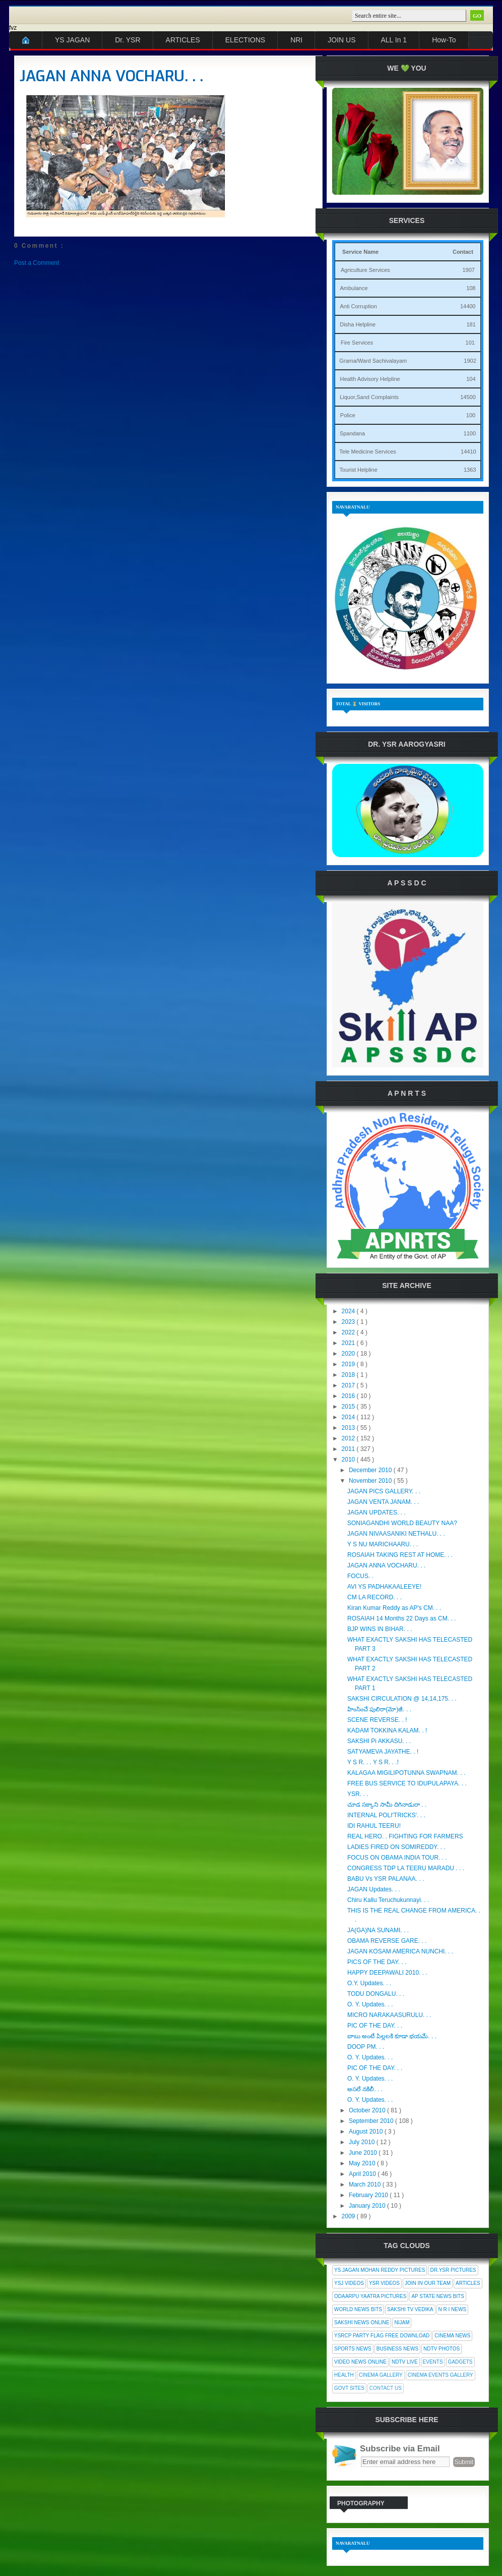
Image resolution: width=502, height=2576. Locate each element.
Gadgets (460, 2362)
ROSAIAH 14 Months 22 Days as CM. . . (401, 1618)
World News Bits (358, 2309)
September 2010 (372, 2120)
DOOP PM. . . (365, 2046)
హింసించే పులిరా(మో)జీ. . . (379, 1709)
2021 (349, 1343)
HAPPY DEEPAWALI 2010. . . (387, 1972)
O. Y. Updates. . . (370, 2004)
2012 (349, 1438)
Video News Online (360, 2362)
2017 (349, 1385)
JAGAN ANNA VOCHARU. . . (111, 76)
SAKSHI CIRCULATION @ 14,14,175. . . (402, 1698)
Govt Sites (349, 2388)
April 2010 (363, 2173)
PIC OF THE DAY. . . (374, 2025)
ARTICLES (183, 40)
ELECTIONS (245, 40)
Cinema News (452, 2335)
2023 (349, 1321)
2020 (349, 1353)
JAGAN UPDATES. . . (376, 1512)
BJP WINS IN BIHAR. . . (379, 1629)
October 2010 (368, 2110)
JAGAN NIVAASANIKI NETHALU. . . (396, 1533)
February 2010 (369, 2195)
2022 (349, 1332)
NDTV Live (405, 2362)
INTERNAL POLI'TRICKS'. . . (386, 1815)
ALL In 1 (394, 40)
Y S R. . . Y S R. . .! (373, 1762)
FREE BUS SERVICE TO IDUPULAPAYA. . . (407, 1783)
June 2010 (364, 2152)
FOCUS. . (360, 1576)
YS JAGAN (72, 40)
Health (344, 2375)
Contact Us (385, 2388)
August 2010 (367, 2131)
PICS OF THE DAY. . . (376, 1962)
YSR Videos (384, 2283)
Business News (397, 2348)
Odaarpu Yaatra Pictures (370, 2296)
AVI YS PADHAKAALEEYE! (384, 1586)
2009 (349, 2216)
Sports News (352, 2348)
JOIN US (341, 40)
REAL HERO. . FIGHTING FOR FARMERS (405, 1836)
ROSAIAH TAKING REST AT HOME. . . (400, 1554)
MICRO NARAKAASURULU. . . (389, 2015)
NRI (296, 40)
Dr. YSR (127, 40)
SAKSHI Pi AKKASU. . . (379, 1741)
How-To (444, 40)
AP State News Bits (437, 2296)
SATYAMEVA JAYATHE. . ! (382, 1751)
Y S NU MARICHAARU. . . (382, 1544)
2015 (349, 1406)
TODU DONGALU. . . (375, 1993)
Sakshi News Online (361, 2322)
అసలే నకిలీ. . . (365, 2089)
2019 (349, 1364)
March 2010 (366, 2184)
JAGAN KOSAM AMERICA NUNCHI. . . (400, 1951)
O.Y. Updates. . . (369, 1983)
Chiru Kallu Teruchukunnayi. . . (388, 1899)
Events (433, 2362)
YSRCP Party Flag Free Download (381, 2335)
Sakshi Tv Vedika (410, 2309)
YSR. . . (357, 1794)
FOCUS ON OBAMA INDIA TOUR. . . (397, 1857)
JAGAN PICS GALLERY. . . (383, 1491)
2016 (349, 1395)
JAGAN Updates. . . (373, 1889)
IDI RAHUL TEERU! (374, 1825)
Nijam (401, 2322)
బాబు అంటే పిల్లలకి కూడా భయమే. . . (391, 2036)
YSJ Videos (349, 2283)
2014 (349, 1417)
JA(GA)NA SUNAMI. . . (378, 1930)
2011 (349, 1448)
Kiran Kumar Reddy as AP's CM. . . (394, 1607)
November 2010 (371, 1480)
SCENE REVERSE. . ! (377, 1719)
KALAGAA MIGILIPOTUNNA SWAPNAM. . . (406, 1772)
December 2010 (371, 1470)
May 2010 (363, 2163)
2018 (349, 1374)
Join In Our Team (428, 2283)
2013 (349, 1427)
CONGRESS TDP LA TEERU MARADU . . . (405, 1868)
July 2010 (363, 2142)
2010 (349, 1459)
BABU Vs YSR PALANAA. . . (385, 1878)
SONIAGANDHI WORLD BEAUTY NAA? (402, 1523)
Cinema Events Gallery (440, 2375)
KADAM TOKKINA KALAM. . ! (387, 1730)
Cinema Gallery (381, 2375)
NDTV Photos (441, 2348)
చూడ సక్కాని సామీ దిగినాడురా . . (386, 1804)
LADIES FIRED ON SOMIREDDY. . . (396, 1847)
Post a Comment (36, 262)
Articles (468, 2283)
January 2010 (368, 2205)
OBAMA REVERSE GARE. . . (386, 1940)
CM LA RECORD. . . (374, 1597)
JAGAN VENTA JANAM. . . (383, 1501)
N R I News (452, 2309)
